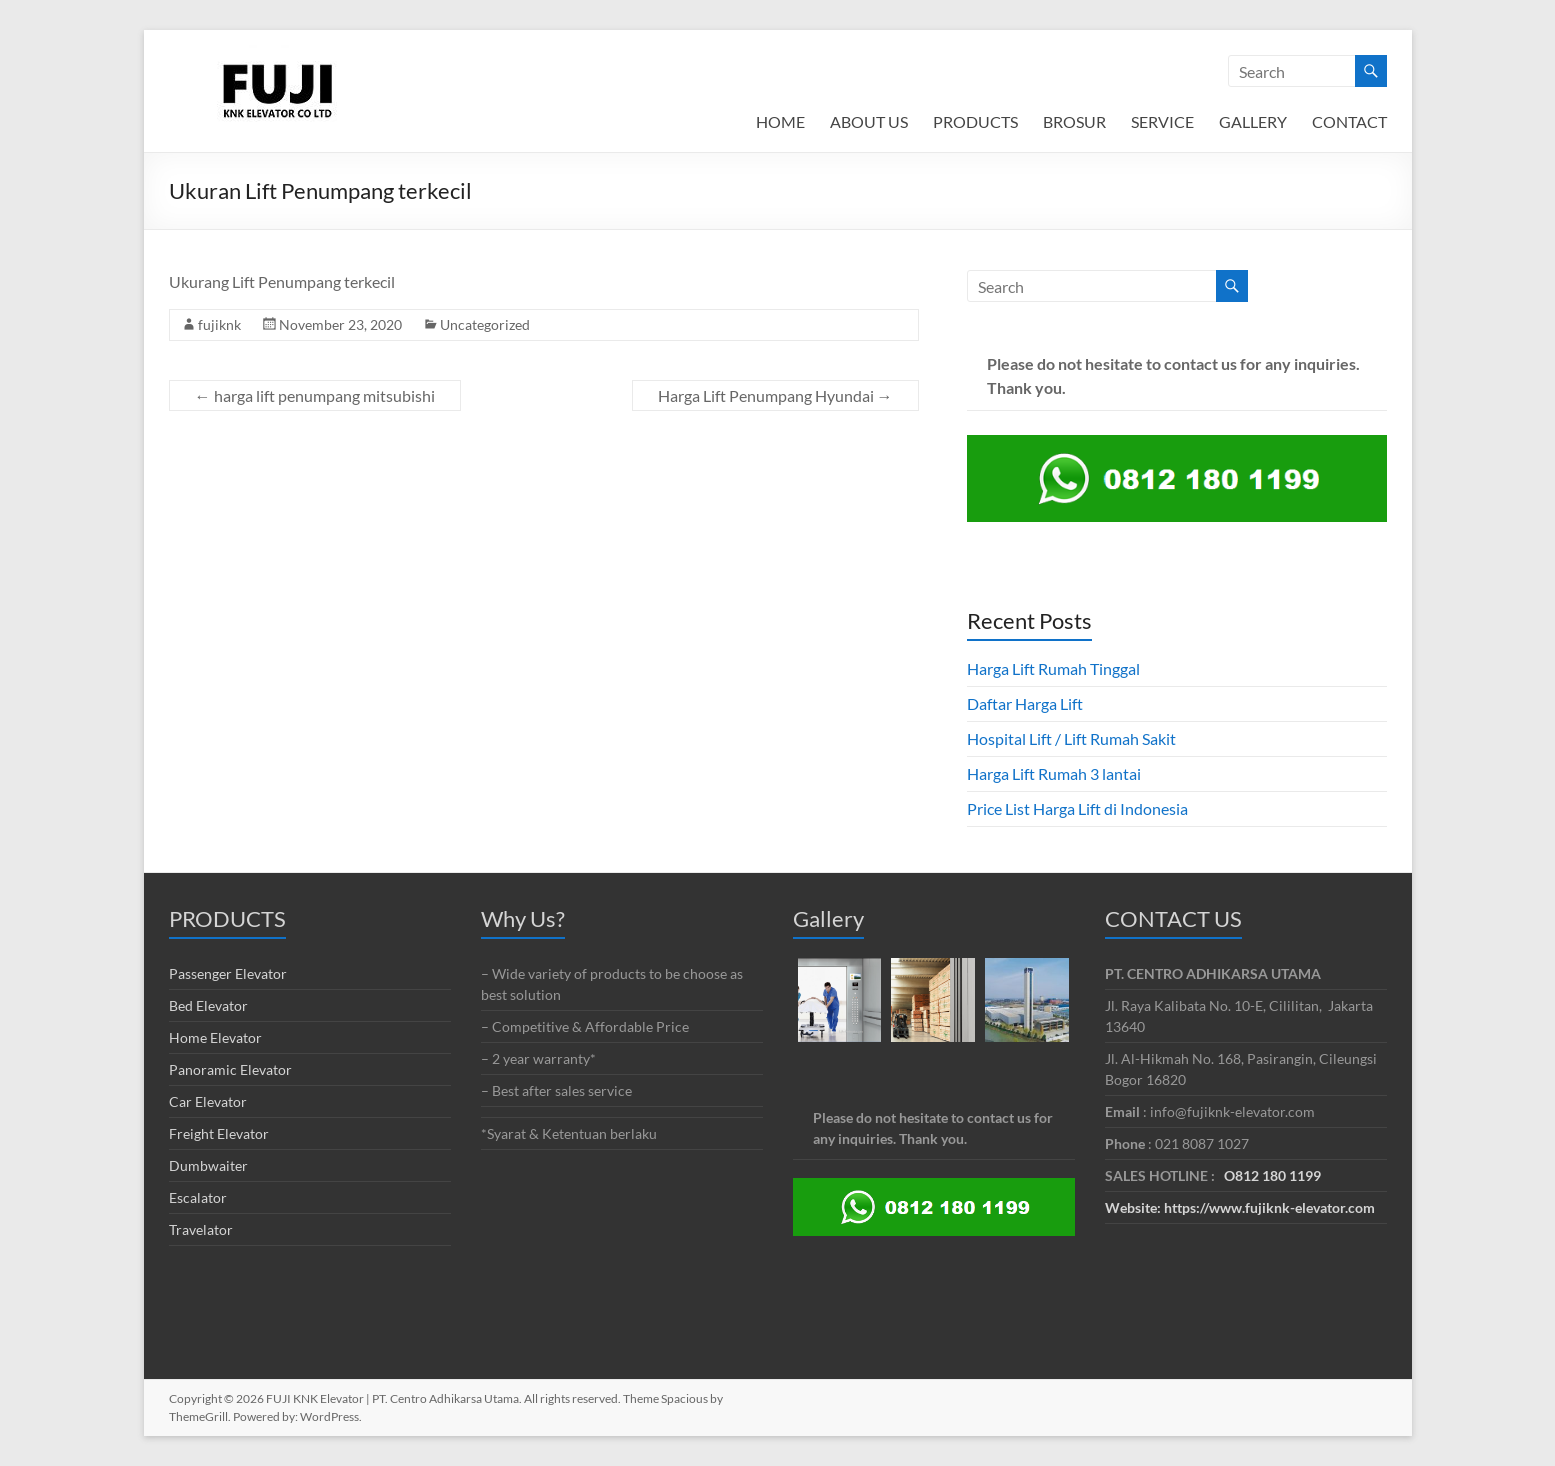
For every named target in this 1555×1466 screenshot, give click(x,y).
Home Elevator (215, 1037)
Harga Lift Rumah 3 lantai (1054, 773)
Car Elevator (208, 1101)
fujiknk (219, 324)
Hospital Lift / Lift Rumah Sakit (1071, 738)
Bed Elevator (208, 1005)
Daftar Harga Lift (1025, 703)
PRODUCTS (975, 121)
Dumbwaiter (208, 1165)
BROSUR (1074, 121)
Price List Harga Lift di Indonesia (1077, 808)
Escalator (198, 1197)
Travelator (201, 1229)
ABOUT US (869, 121)
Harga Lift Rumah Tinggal (1053, 668)
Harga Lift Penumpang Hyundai (775, 395)
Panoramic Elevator (230, 1069)
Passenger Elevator (228, 973)
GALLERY (1253, 121)
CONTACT (1349, 121)
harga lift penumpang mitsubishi (315, 395)
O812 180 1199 (1272, 1175)
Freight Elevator (219, 1133)
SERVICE (1162, 121)
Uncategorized (485, 324)
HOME (780, 121)
